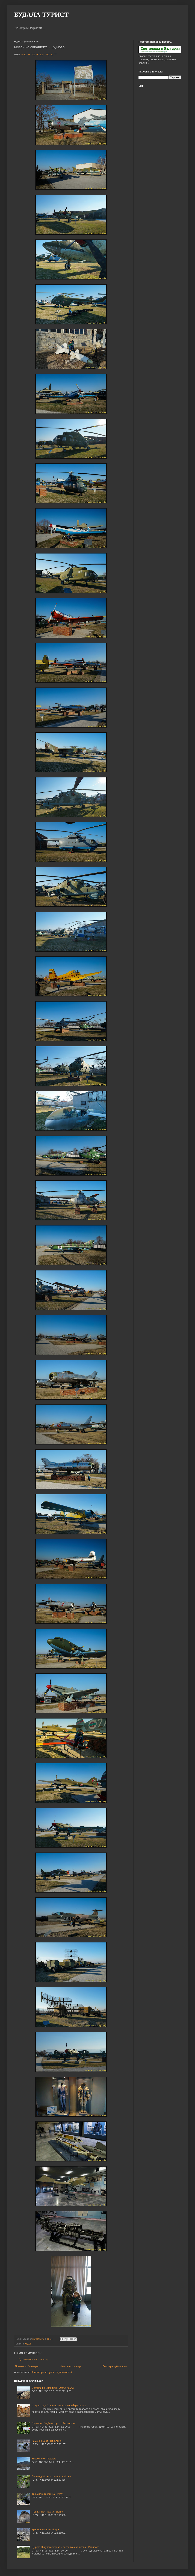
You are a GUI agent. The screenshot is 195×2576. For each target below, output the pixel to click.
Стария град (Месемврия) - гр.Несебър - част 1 (59, 2405)
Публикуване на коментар (33, 2359)
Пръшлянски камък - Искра (47, 2511)
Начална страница (70, 2366)
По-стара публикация (114, 2366)
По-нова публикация (27, 2366)
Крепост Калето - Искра (45, 2529)
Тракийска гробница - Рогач (47, 2494)
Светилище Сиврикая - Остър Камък (53, 2387)
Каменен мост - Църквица (46, 2441)
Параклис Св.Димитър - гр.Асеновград (54, 2423)
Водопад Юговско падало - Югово (51, 2476)
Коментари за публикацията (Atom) (51, 2372)
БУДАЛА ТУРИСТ (41, 14)
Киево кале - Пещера (44, 2458)
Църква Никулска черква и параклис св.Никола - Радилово (65, 2547)
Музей (28, 2344)
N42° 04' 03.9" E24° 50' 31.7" (39, 54)
